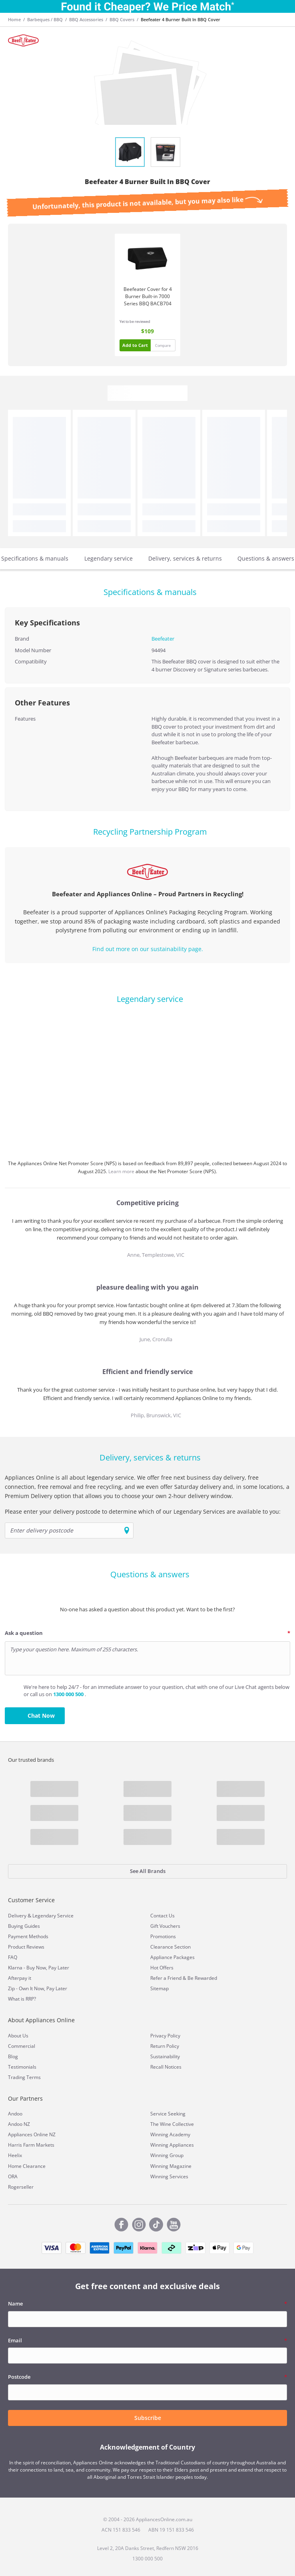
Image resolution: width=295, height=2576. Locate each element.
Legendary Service (53, 1915)
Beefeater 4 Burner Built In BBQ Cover (180, 19)
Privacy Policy (165, 2035)
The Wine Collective (172, 2124)
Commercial (21, 2046)
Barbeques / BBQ (45, 19)
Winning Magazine (170, 2166)
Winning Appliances (172, 2144)
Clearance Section (170, 1946)
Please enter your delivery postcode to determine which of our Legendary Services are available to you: (143, 1511)
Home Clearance (27, 2166)
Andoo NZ (19, 2124)
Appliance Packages (172, 1957)
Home (14, 19)
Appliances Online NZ (32, 2134)
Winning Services (169, 2176)
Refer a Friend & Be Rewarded (183, 1978)
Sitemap (159, 1988)
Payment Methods (28, 1936)
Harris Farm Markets (31, 2144)
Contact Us (162, 1915)
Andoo (15, 2113)
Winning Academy (170, 2134)
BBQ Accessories (86, 19)
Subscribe (147, 2418)
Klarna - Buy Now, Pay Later (38, 1967)
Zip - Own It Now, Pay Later (37, 1988)
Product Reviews (26, 1946)
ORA (13, 2176)
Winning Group (166, 2155)
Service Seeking (167, 2113)
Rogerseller (21, 2186)
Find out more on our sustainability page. (147, 949)
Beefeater (162, 638)
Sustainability (165, 2056)
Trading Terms (24, 2077)
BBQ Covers (122, 19)
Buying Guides (24, 1926)
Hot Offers (161, 1967)
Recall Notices (165, 2066)
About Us (18, 2035)
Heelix (15, 2155)
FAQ (12, 1957)
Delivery (17, 1915)
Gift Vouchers (165, 1926)
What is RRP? (22, 1998)
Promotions (163, 1936)
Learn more (122, 1171)
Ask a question (24, 1633)
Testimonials (22, 2066)
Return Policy (164, 2046)
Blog (13, 2056)
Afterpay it (19, 1978)
